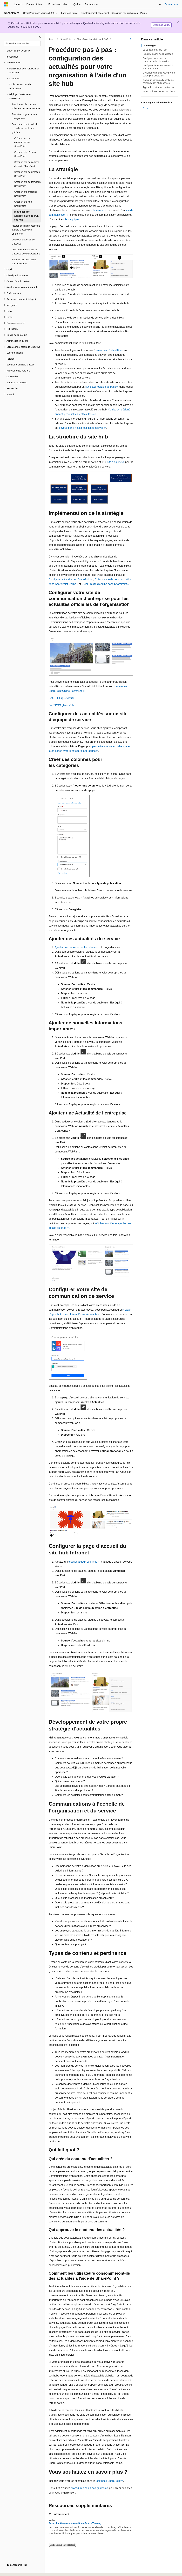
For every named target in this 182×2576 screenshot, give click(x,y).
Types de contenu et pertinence (159, 87)
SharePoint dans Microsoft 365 (92, 39)
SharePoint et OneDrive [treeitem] (19, 50)
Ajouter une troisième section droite (75, 947)
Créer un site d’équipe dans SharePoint (104, 584)
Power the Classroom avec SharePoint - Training (75, 2523)
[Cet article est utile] (143, 108)
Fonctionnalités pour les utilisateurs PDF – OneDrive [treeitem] (26, 106)
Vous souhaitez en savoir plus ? (159, 91)
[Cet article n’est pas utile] (147, 108)
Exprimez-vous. (161, 25)
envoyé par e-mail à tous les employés (81, 427)
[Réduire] (39, 37)
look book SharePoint (108, 2480)
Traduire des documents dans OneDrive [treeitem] (24, 261)
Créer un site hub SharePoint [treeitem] (23, 203)
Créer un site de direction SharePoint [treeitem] (27, 174)
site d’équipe (70, 219)
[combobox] (22, 43)
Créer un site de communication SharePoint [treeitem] (22, 142)
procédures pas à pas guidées (88, 2488)
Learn (52, 39)
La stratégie (149, 45)
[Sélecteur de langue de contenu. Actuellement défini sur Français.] (12, 2570)
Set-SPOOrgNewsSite (61, 705)
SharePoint (66, 39)
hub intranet (97, 210)
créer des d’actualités (108, 350)
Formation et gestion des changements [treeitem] (24, 116)
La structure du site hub (155, 49)
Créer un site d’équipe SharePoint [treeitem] (25, 154)
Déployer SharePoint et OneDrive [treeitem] (23, 241)
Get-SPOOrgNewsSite (61, 698)
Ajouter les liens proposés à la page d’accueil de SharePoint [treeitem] (26, 229)
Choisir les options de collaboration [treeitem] (20, 86)
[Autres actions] (130, 39)
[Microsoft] (6, 4)
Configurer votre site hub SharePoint (70, 579)
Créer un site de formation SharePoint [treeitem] (27, 184)
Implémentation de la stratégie (158, 54)
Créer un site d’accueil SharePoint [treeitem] (25, 194)
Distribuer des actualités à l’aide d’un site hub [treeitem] (26, 215)
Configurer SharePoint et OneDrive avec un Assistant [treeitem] (26, 251)
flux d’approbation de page (100, 386)
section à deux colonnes (83, 1561)
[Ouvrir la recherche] (160, 4)
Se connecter (171, 4)
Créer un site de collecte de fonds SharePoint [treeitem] (26, 164)
